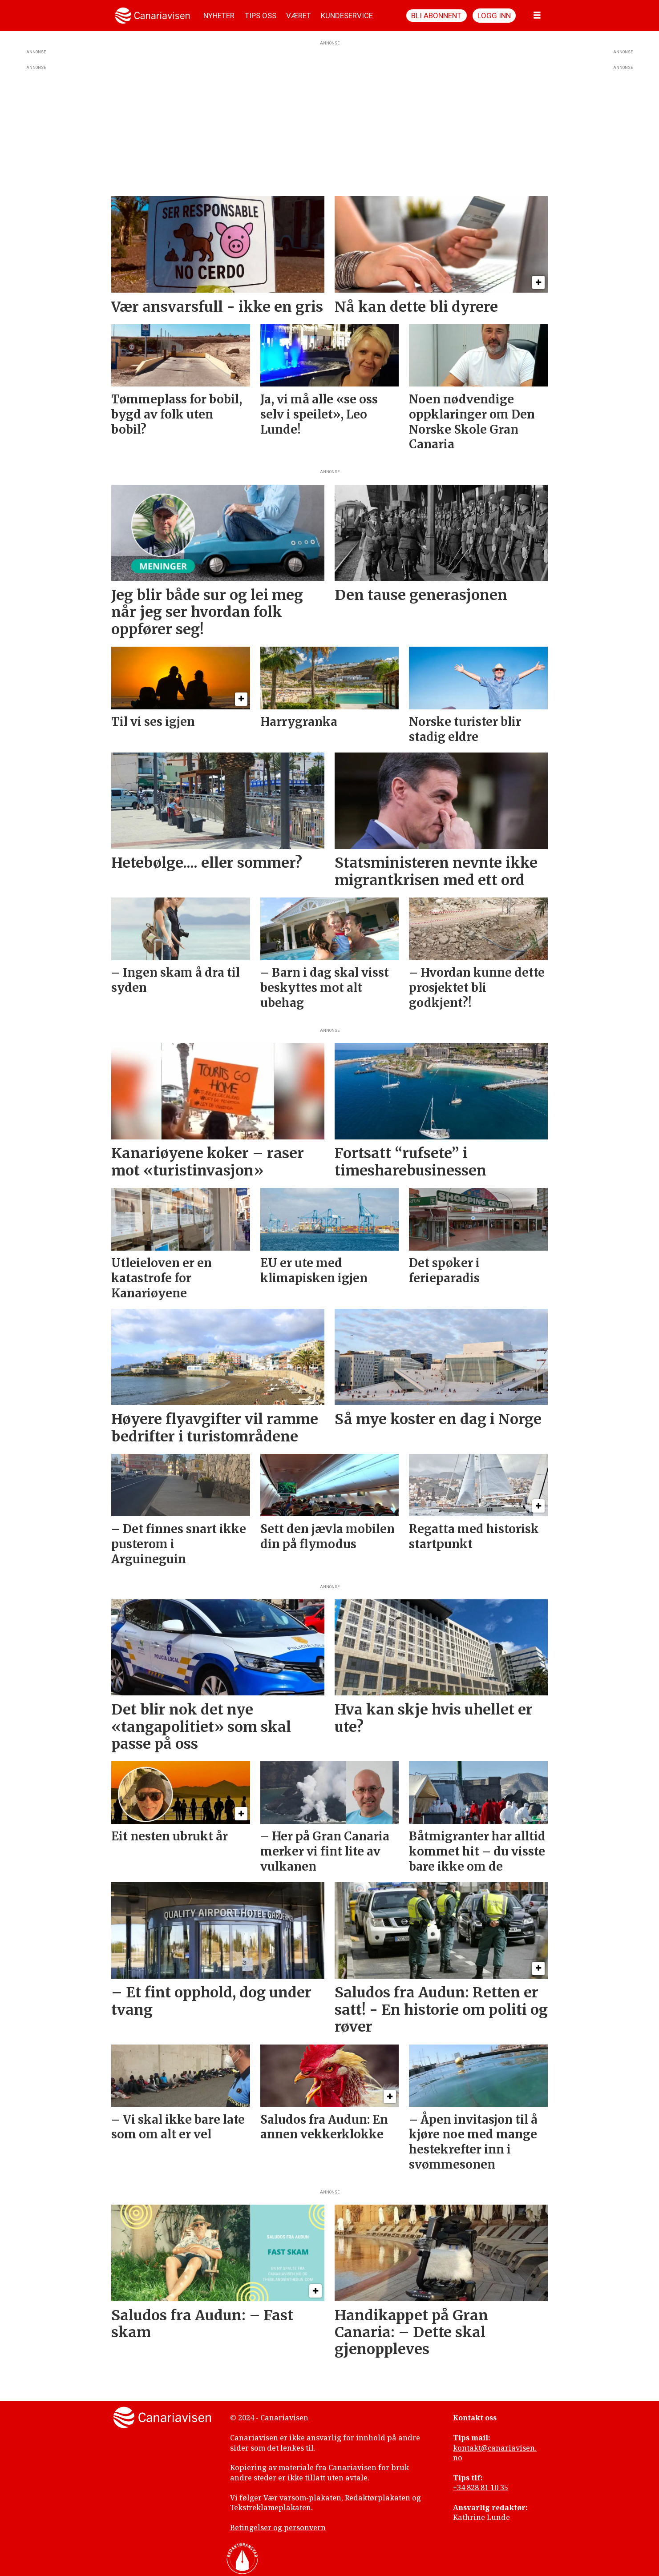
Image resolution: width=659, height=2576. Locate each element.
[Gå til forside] (152, 16)
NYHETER (218, 15)
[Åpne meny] (537, 15)
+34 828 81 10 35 (480, 2487)
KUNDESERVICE (347, 15)
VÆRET (298, 15)
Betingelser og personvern (278, 2527)
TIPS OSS (260, 15)
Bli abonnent (436, 15)
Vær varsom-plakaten (302, 2498)
